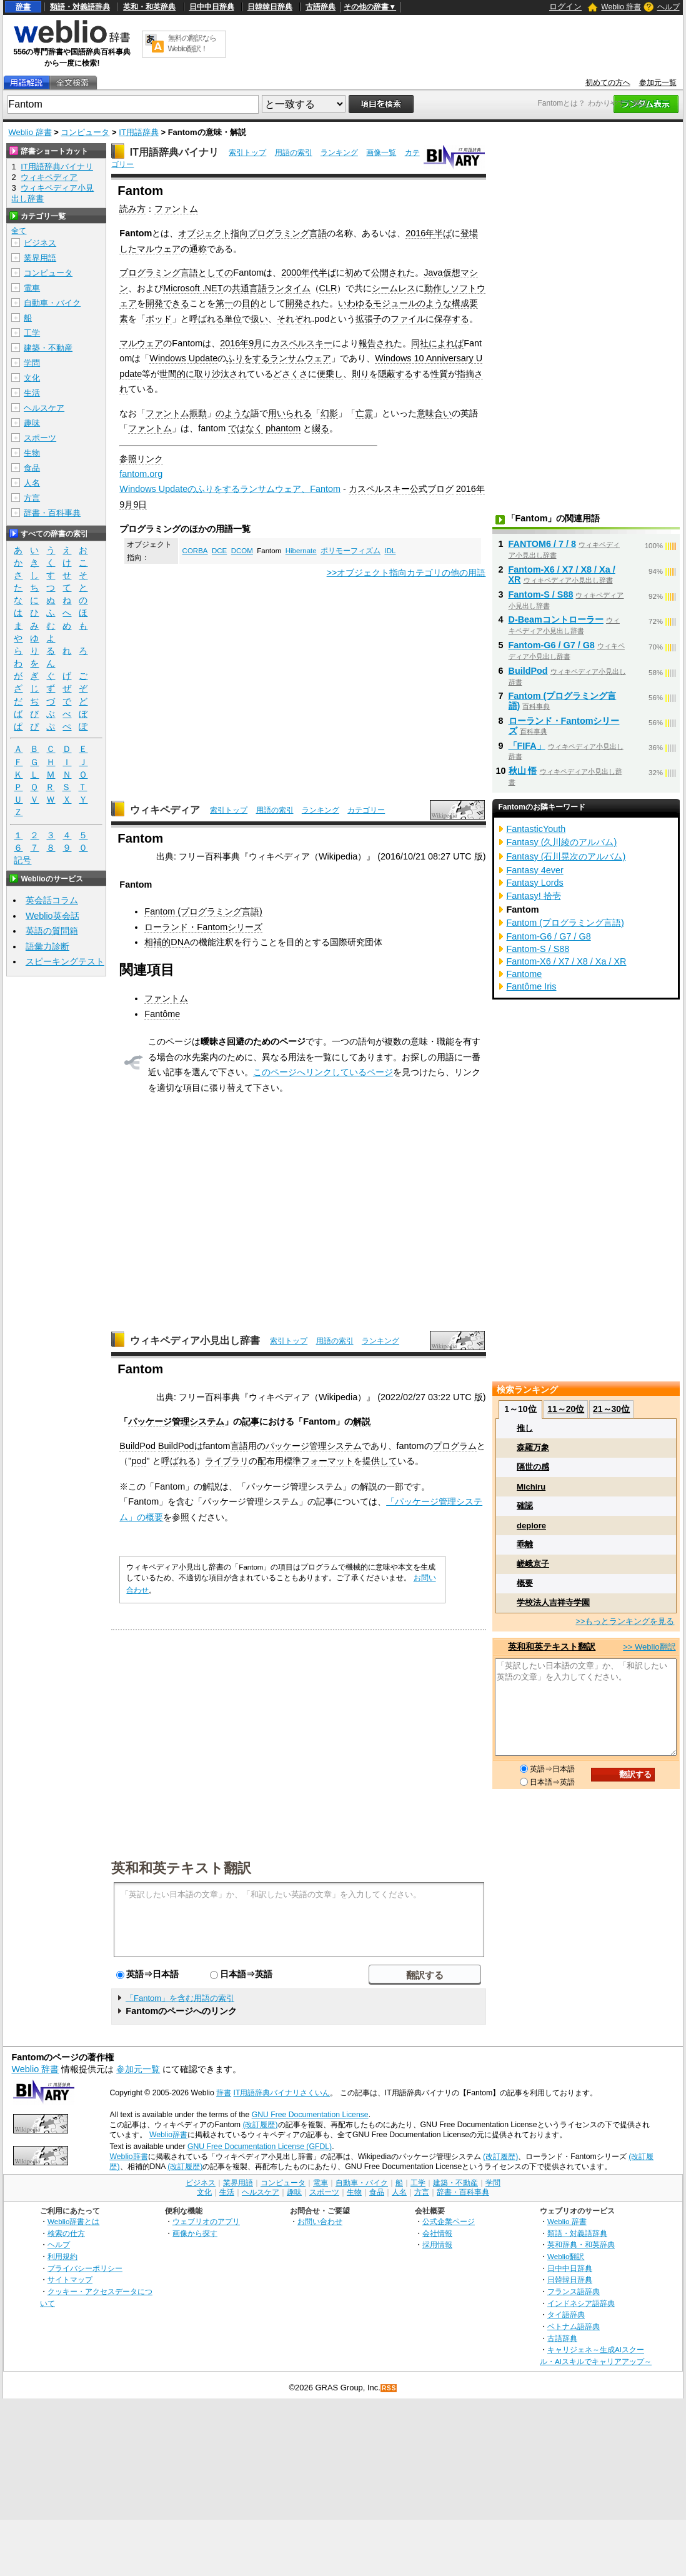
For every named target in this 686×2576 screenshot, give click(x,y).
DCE (219, 550)
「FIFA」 (527, 746)
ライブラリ (227, 1461)
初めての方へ (607, 82)
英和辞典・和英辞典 (581, 2244)
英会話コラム (52, 900)
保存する (451, 319)
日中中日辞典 (211, 7)
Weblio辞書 (168, 2134)
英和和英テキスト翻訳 (181, 1867)
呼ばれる (206, 319)
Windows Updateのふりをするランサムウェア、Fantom (230, 489)
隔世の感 (533, 1466)
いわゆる (355, 303)
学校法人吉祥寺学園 (553, 1602)
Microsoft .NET (192, 288)
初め (353, 273)
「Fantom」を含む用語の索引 (180, 1998)
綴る (320, 428)
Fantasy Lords (535, 883)
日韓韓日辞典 (269, 7)
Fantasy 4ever (535, 870)
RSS (389, 2388)
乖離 (525, 1544)
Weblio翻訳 (565, 2256)
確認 (525, 1505)
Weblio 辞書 (621, 7)
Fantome (524, 974)
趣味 (32, 423)
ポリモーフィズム (350, 550)
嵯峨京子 (533, 1563)
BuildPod (137, 1446)
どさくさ (290, 374)
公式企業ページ (448, 2221)
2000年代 (300, 273)
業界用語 (40, 258)
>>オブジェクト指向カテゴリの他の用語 (406, 573)
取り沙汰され (220, 374)
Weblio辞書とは (73, 2221)
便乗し (330, 374)
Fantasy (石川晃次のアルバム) (566, 856)
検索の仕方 (66, 2233)
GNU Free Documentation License (310, 2114)
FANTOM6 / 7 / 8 (543, 544)
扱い (259, 319)
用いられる (290, 413)
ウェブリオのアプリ (206, 2221)
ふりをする (248, 358)
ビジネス (40, 243)
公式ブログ (432, 489)
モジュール (395, 303)
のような (434, 303)
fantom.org (140, 474)
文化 (32, 378)
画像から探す (194, 2233)
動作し (437, 288)
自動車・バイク (52, 303)
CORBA (195, 550)
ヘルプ (668, 7)
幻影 (329, 413)
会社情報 (437, 2233)
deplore (531, 1525)
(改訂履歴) (259, 2124)
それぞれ (294, 319)
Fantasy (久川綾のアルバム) (562, 842)
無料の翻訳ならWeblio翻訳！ (192, 43)
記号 (22, 860)
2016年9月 (241, 343)
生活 (32, 393)
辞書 (23, 7)
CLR (328, 288)
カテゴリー (366, 810)
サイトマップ (69, 2279)
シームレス (393, 288)
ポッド (159, 319)
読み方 (132, 209)
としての (215, 273)
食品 (32, 468)
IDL (389, 550)
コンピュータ (85, 132)
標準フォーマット (319, 1461)
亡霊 (364, 413)
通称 (198, 249)
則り (360, 374)
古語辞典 (321, 7)
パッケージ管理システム (176, 1421)
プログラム (455, 1446)
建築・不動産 (48, 348)
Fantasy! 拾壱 (534, 896)
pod (138, 1461)
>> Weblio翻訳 (649, 1646)
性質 (439, 374)
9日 (140, 504)
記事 (250, 1421)
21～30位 (611, 1409)
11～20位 (565, 1409)
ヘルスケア (44, 408)
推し (525, 1428)
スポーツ (40, 438)
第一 (224, 303)
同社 (420, 343)
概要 (525, 1583)
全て (18, 230)
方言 (32, 498)
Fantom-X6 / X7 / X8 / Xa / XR (567, 961)
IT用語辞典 (139, 132)
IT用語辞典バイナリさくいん (282, 2092)
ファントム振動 (176, 413)
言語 (239, 1446)
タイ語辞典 (566, 2314)
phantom (283, 428)
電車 (32, 288)
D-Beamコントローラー (556, 619)
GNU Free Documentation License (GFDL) (259, 2146)
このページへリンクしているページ (323, 1072)
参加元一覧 (658, 82)
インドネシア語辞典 (581, 2303)
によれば (446, 343)
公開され (388, 273)
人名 (32, 483)
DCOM (242, 550)
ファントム (176, 209)
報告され (376, 343)
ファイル (407, 319)
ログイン (565, 6)
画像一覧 (381, 152)
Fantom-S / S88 (541, 594)
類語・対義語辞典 (80, 7)
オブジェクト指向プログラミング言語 (252, 233)
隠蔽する (395, 374)
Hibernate (301, 550)
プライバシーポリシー (84, 2268)
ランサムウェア (300, 358)
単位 (233, 319)
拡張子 (368, 319)
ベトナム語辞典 (573, 2326)
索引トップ (247, 152)
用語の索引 (293, 152)
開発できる (167, 303)
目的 (250, 303)
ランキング (339, 152)
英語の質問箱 (52, 931)
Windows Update (183, 358)
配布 (266, 1461)
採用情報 (437, 2244)
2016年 (419, 233)
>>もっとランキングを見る (624, 1621)
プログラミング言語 (158, 273)
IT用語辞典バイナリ (174, 152)
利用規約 (62, 2256)
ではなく (245, 428)
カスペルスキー (301, 343)
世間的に (176, 374)
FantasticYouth (536, 829)
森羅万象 (533, 1447)
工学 (32, 333)
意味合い (434, 413)
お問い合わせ (319, 2221)
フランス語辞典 (573, 2291)
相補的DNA (166, 942)
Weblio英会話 (52, 916)
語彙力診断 (47, 946)
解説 (361, 1421)
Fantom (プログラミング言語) (203, 911)
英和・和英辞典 (149, 7)
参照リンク (141, 459)
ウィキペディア (165, 809)
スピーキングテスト (65, 961)
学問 (32, 363)
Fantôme (162, 1014)
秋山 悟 (523, 771)
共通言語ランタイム (271, 288)
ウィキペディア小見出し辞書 (195, 1340)
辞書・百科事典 (52, 513)
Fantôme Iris (532, 986)
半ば (443, 233)
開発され (303, 303)
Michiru (531, 1486)
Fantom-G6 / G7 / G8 (552, 645)
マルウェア (159, 249)
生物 (32, 453)
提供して (379, 1461)
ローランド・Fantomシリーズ (203, 927)
